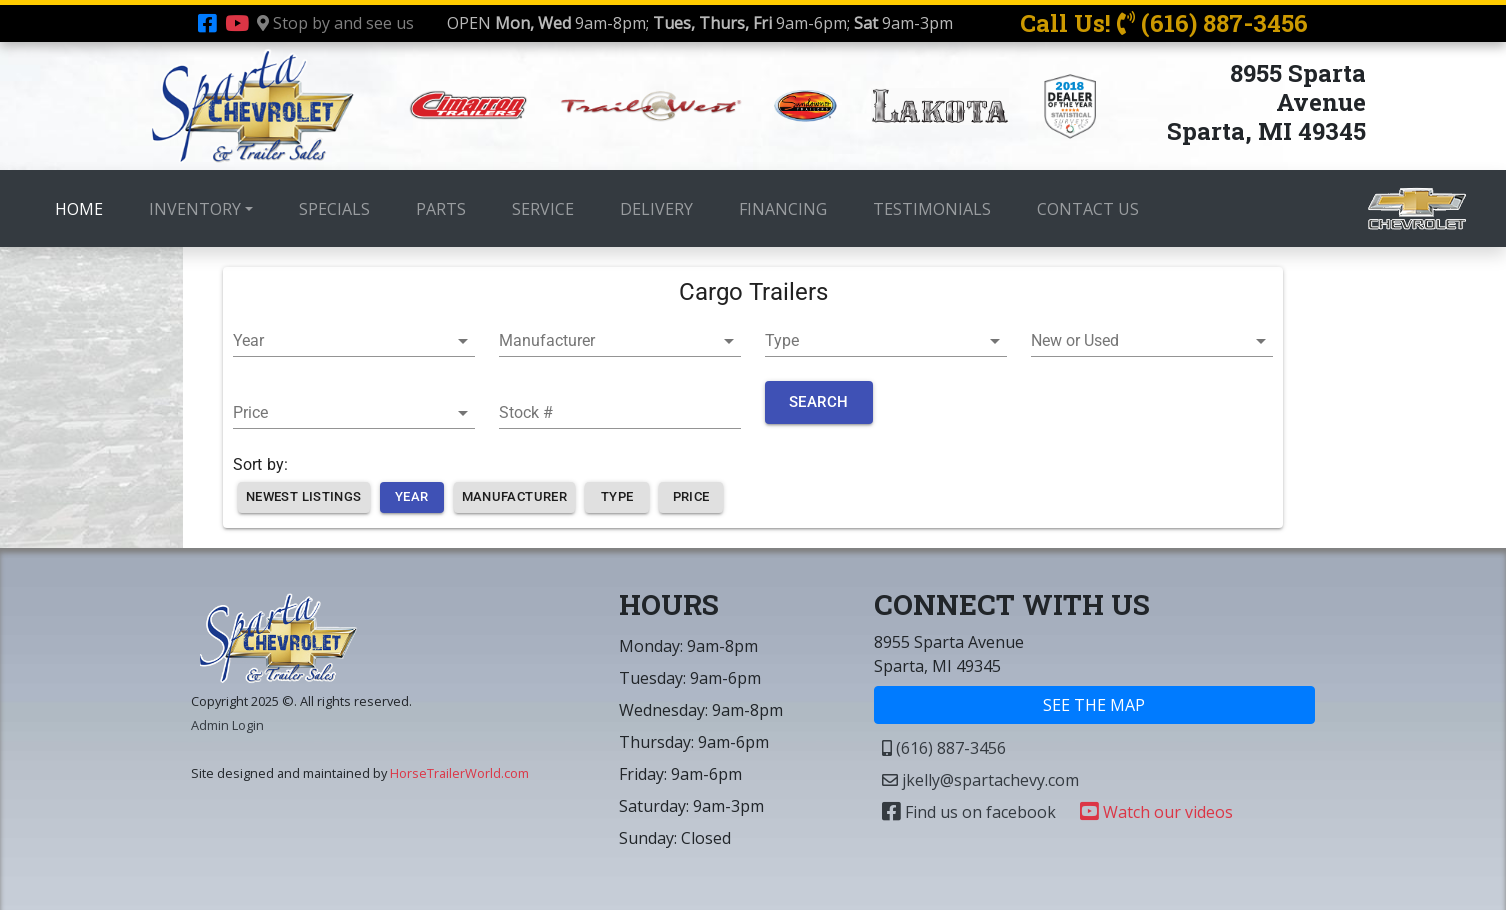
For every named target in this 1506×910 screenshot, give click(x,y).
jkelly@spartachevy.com (980, 780)
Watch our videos (1156, 812)
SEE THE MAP (1094, 705)
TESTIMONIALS (932, 209)
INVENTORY (195, 209)
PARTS (441, 209)
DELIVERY (656, 209)
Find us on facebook (969, 812)
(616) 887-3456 (944, 748)
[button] (354, 341)
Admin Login (227, 725)
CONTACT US (1088, 209)
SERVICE (543, 209)
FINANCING (783, 209)
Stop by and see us (335, 23)
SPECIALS (334, 209)
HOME (83, 208)
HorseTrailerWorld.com (459, 773)
